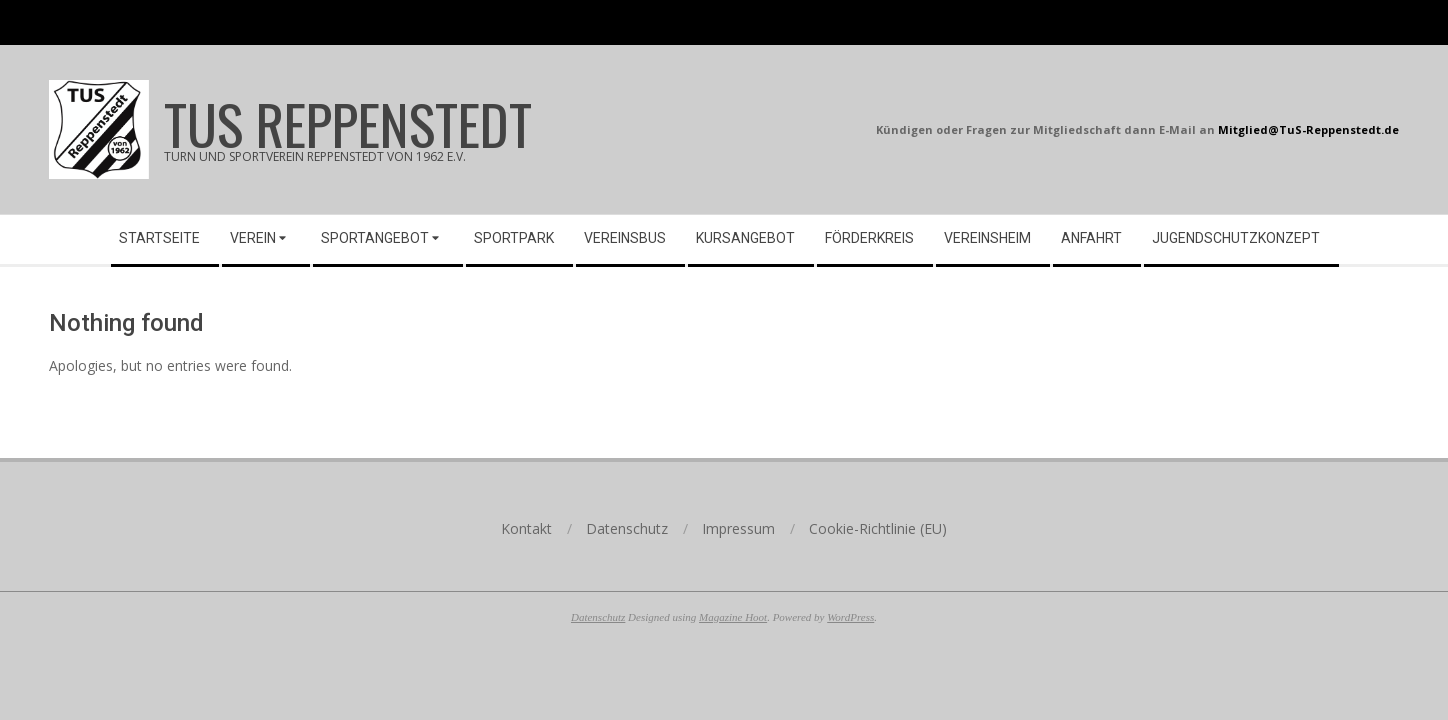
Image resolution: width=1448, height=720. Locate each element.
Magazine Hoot (733, 617)
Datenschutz (598, 617)
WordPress (850, 617)
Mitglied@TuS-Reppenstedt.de (1308, 129)
